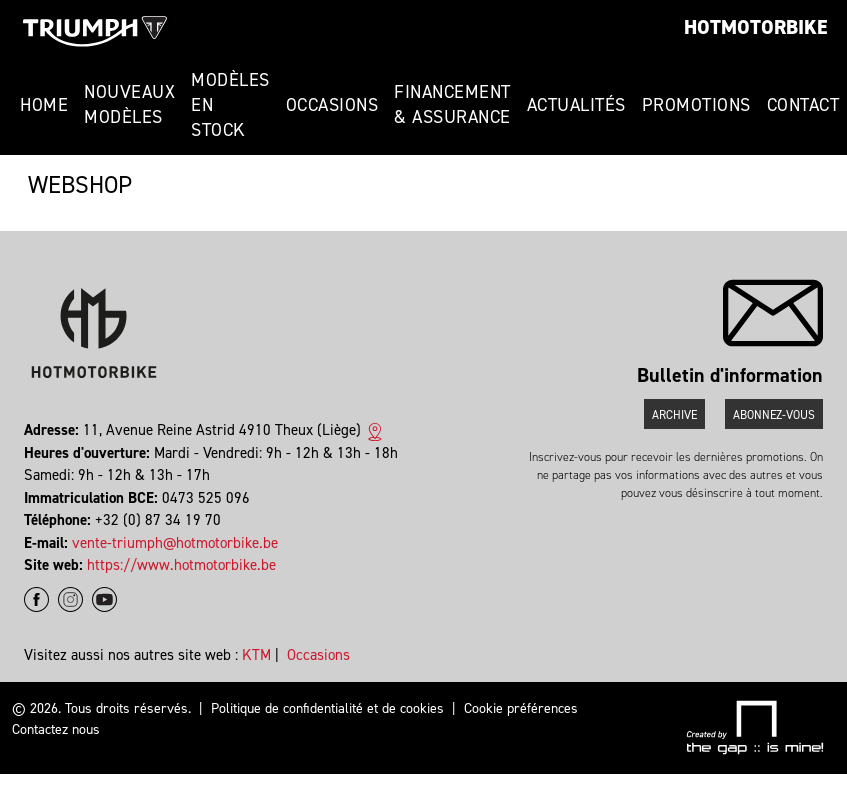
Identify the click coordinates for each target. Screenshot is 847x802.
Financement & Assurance (452, 104)
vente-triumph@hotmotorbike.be (175, 543)
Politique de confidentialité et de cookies (327, 708)
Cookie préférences (521, 708)
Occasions (332, 105)
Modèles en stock (230, 105)
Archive (674, 415)
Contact (803, 105)
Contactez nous (56, 729)
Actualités (576, 105)
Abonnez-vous (774, 415)
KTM (256, 655)
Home (44, 105)
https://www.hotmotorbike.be (181, 565)
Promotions (696, 105)
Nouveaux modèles (129, 104)
